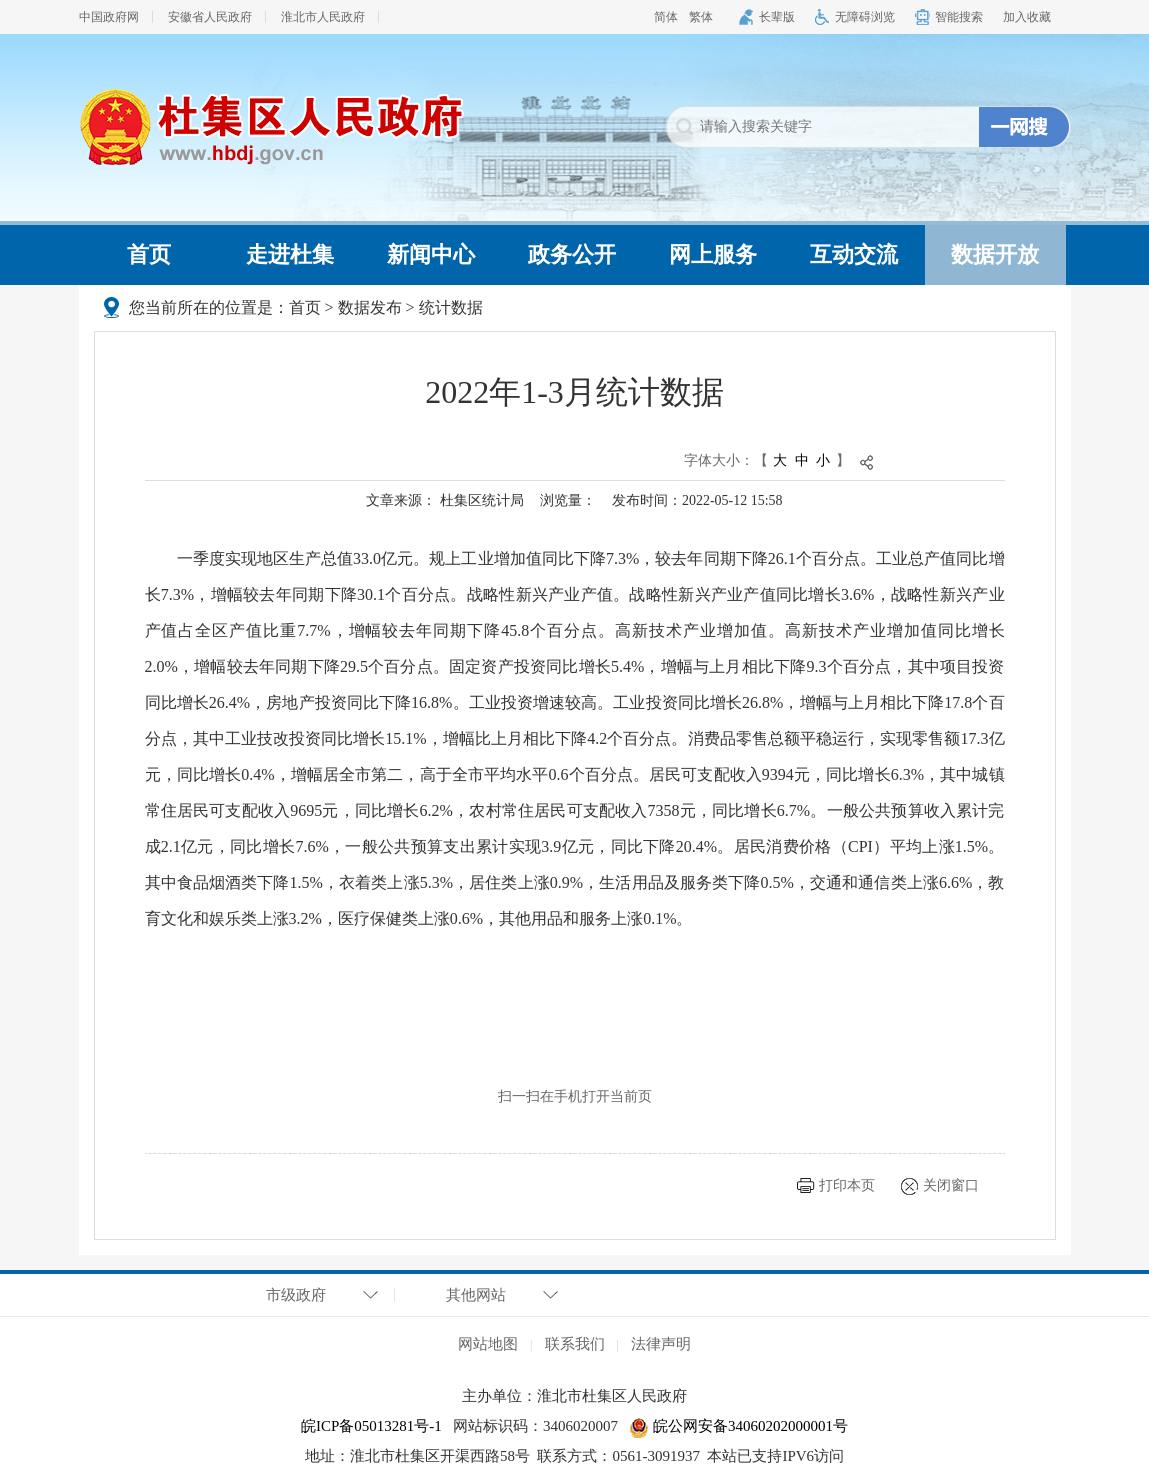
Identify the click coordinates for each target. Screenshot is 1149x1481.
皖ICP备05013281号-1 (371, 1426)
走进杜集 (290, 254)
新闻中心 (431, 254)
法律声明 (661, 1344)
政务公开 (572, 254)
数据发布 (370, 307)
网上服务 (713, 254)
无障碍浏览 (865, 17)
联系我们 (575, 1344)
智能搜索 (959, 17)
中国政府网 (109, 17)
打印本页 (847, 1185)
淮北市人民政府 (323, 17)
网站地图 (488, 1344)
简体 (666, 17)
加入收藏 (1027, 17)
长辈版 (777, 17)
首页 (149, 254)
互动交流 (854, 254)
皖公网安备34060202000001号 (738, 1426)
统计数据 (451, 307)
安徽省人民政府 (210, 17)
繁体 (701, 17)
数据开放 (995, 254)
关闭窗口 (951, 1185)
